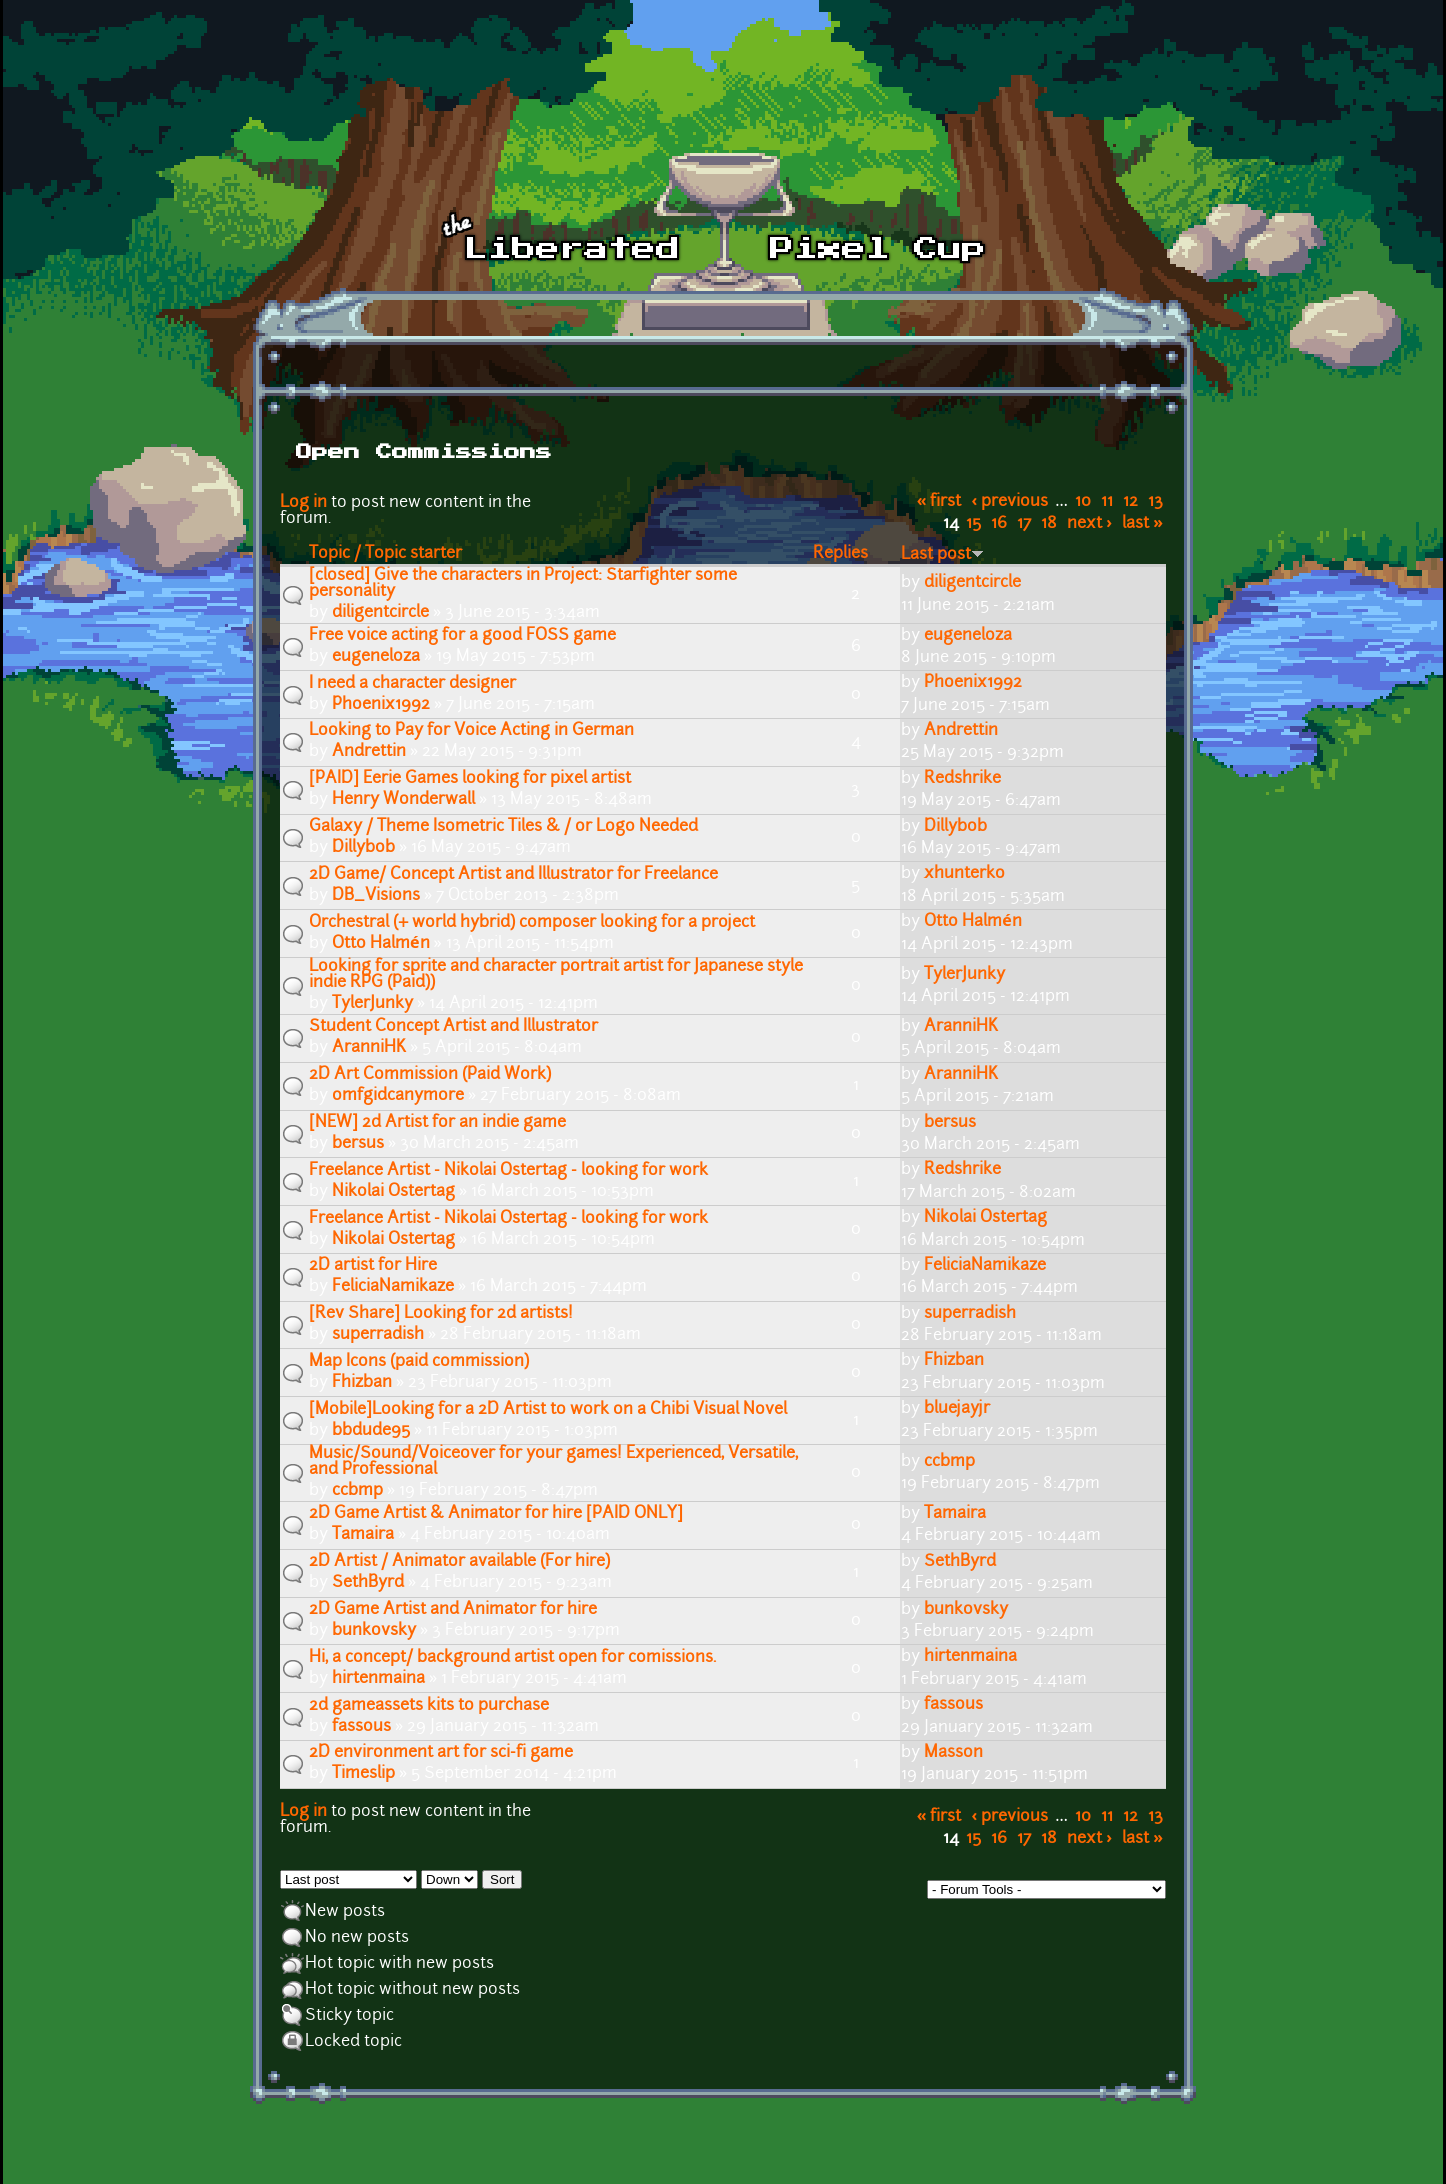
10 (1083, 502)
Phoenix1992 (381, 705)
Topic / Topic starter (385, 554)
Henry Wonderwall (403, 800)
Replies (840, 554)
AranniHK (369, 1048)
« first (939, 502)
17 (1024, 524)
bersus (358, 1144)
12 (1130, 502)
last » (1142, 524)
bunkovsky (374, 1631)
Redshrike (962, 779)
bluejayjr (957, 1409)
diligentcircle (380, 613)
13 (1155, 502)
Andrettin (369, 752)
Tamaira (363, 1535)
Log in (303, 503)
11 (1107, 502)
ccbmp (357, 1491)
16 (999, 524)
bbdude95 (371, 1431)
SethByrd (368, 1583)
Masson (953, 1753)
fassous (361, 1727)
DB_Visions (376, 896)
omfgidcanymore (398, 1096)
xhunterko (964, 874)
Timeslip (363, 1774)
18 (1049, 524)
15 (973, 524)
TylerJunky (372, 1004)
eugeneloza (376, 657)
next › (1089, 524)
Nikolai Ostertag (393, 1192)
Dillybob (363, 848)
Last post (942, 555)
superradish (378, 1335)
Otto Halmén (381, 944)
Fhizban (362, 1383)
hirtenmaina (378, 1679)
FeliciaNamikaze (393, 1287)
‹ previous (1010, 502)
